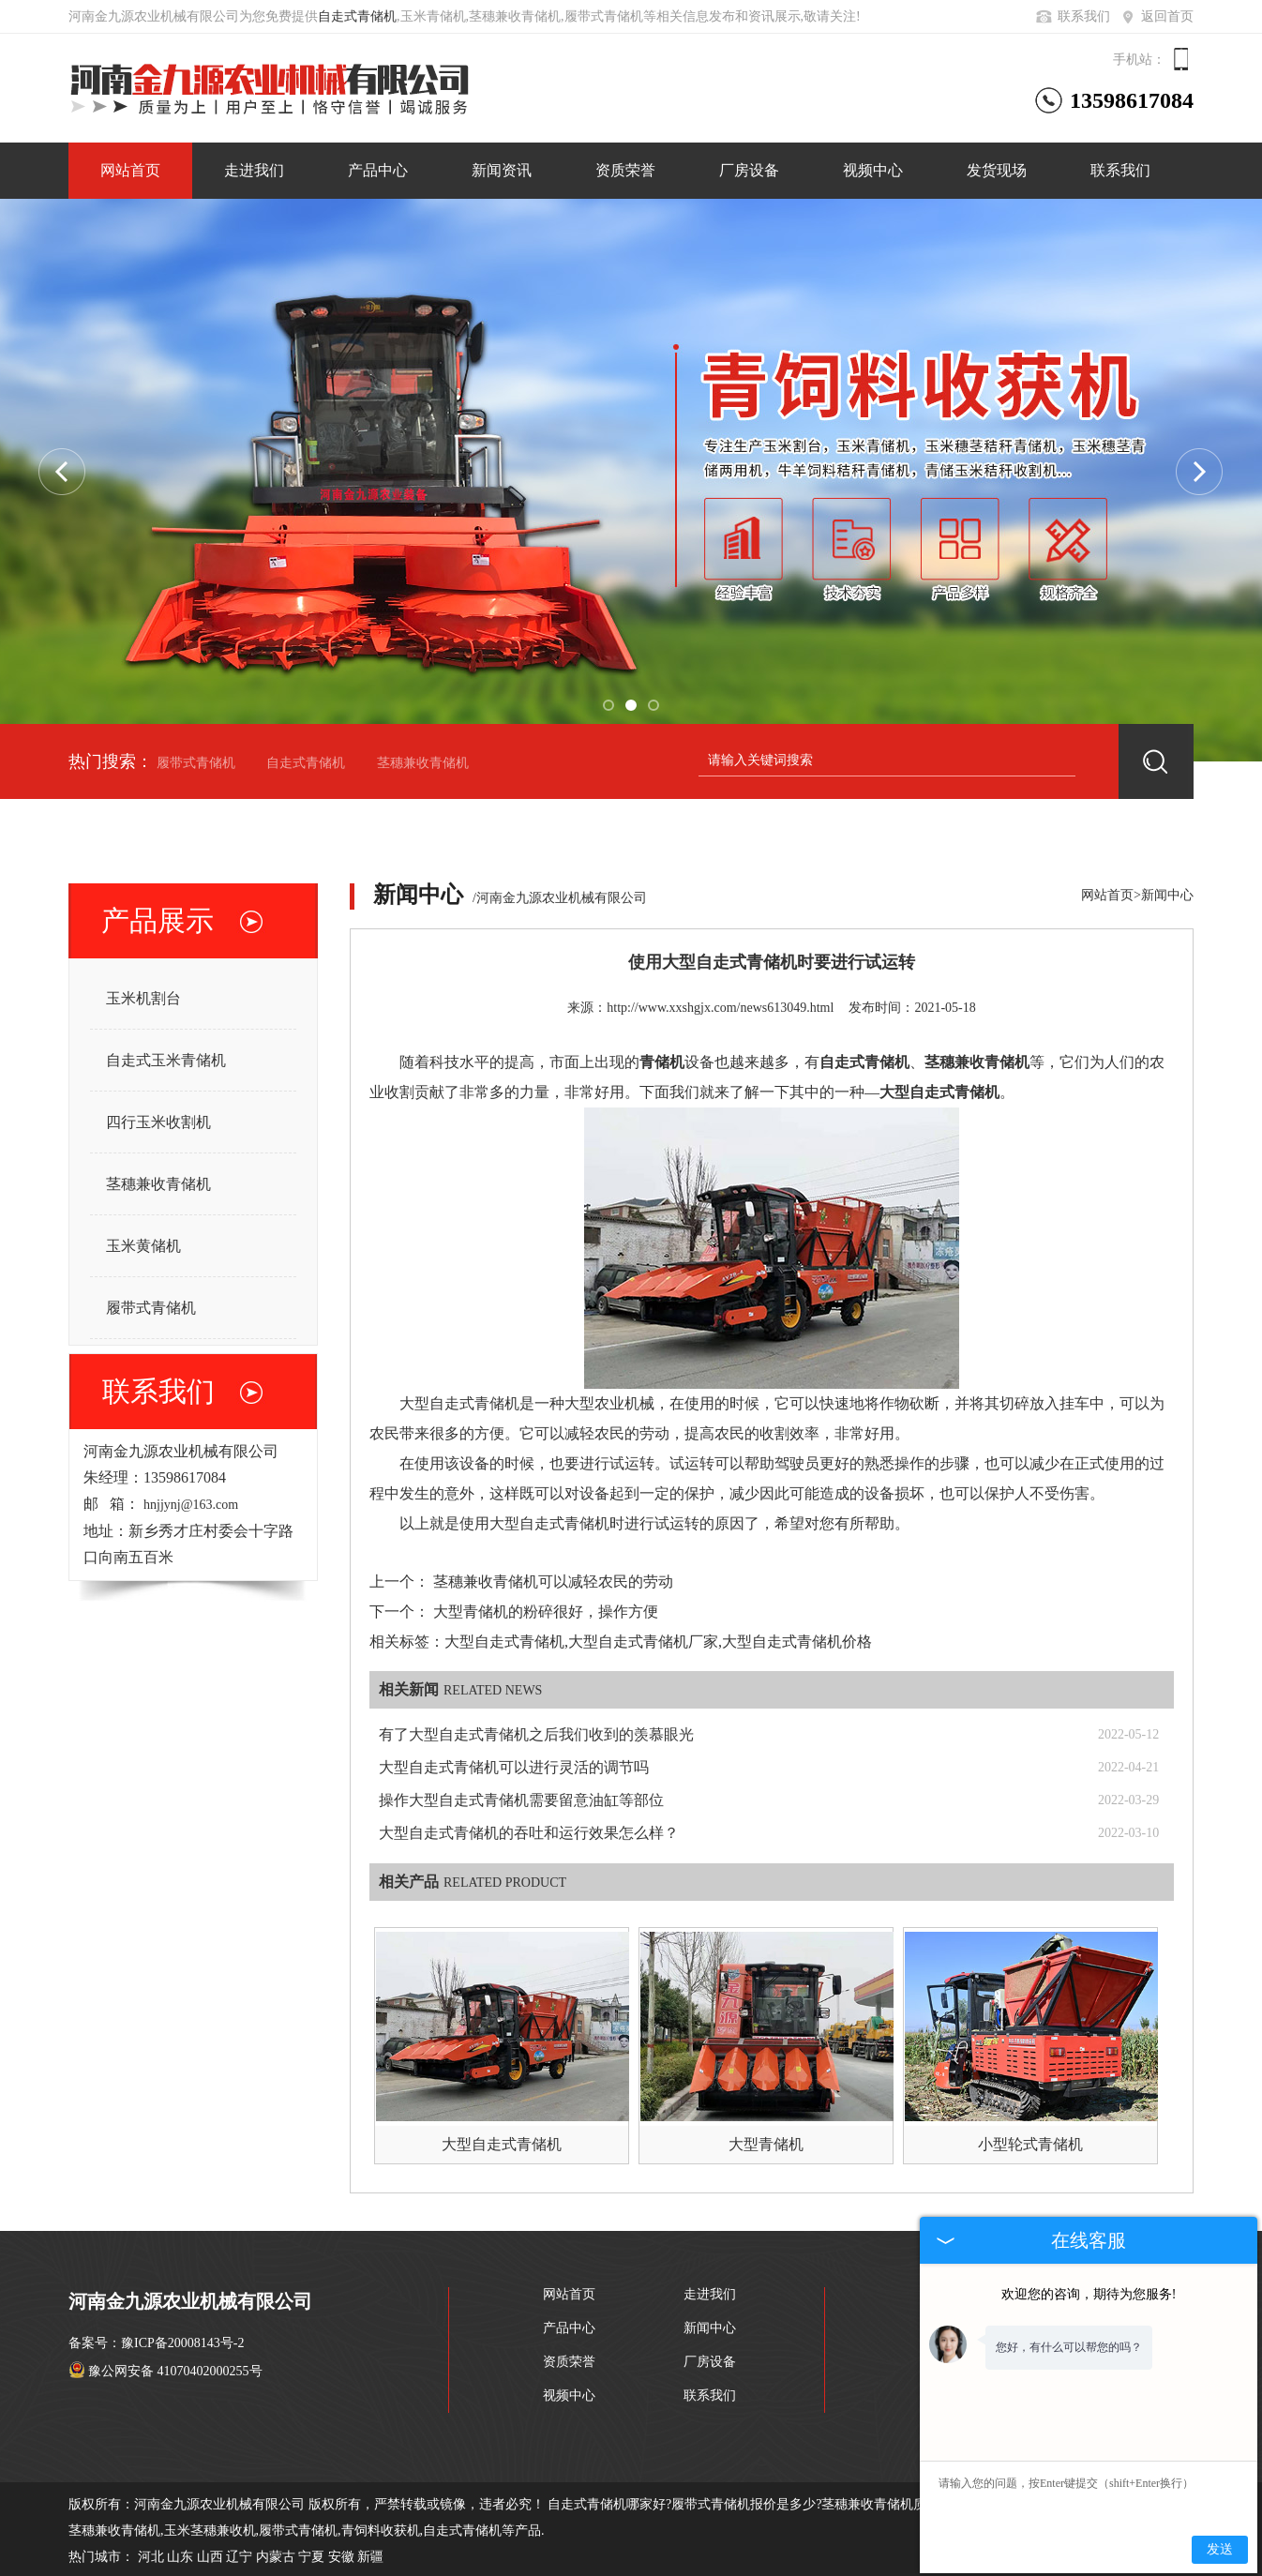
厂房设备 (749, 170)
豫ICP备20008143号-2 (182, 2343)
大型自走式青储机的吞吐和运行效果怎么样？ (529, 1833)
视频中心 (873, 170)
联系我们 (1072, 16)
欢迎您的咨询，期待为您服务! (1089, 2294)
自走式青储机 (357, 16)
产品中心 (378, 170)
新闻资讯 (502, 170)
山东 (180, 2557)
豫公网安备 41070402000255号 (165, 2371)
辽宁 (239, 2557)
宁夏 (311, 2557)
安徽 (341, 2557)
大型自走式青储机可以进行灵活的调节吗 (514, 1767)
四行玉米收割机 (158, 1122)
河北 (151, 2557)
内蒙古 (275, 2557)
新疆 (370, 2557)
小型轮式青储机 (1030, 2144)
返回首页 (1156, 16)
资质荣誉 (625, 170)
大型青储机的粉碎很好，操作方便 (545, 1611)
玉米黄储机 (143, 1246)
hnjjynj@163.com (190, 1505)
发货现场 (997, 170)
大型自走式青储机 (502, 2144)
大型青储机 (766, 2144)
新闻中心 (1167, 895)
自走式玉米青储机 (166, 1060)
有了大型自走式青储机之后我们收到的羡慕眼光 (536, 1734)
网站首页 (130, 170)
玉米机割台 (143, 998)
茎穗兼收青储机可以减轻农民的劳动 (553, 1581)
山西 (210, 2557)
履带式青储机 (196, 763)
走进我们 (254, 170)
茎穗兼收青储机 (423, 763)
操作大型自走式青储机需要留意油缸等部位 (521, 1800)
